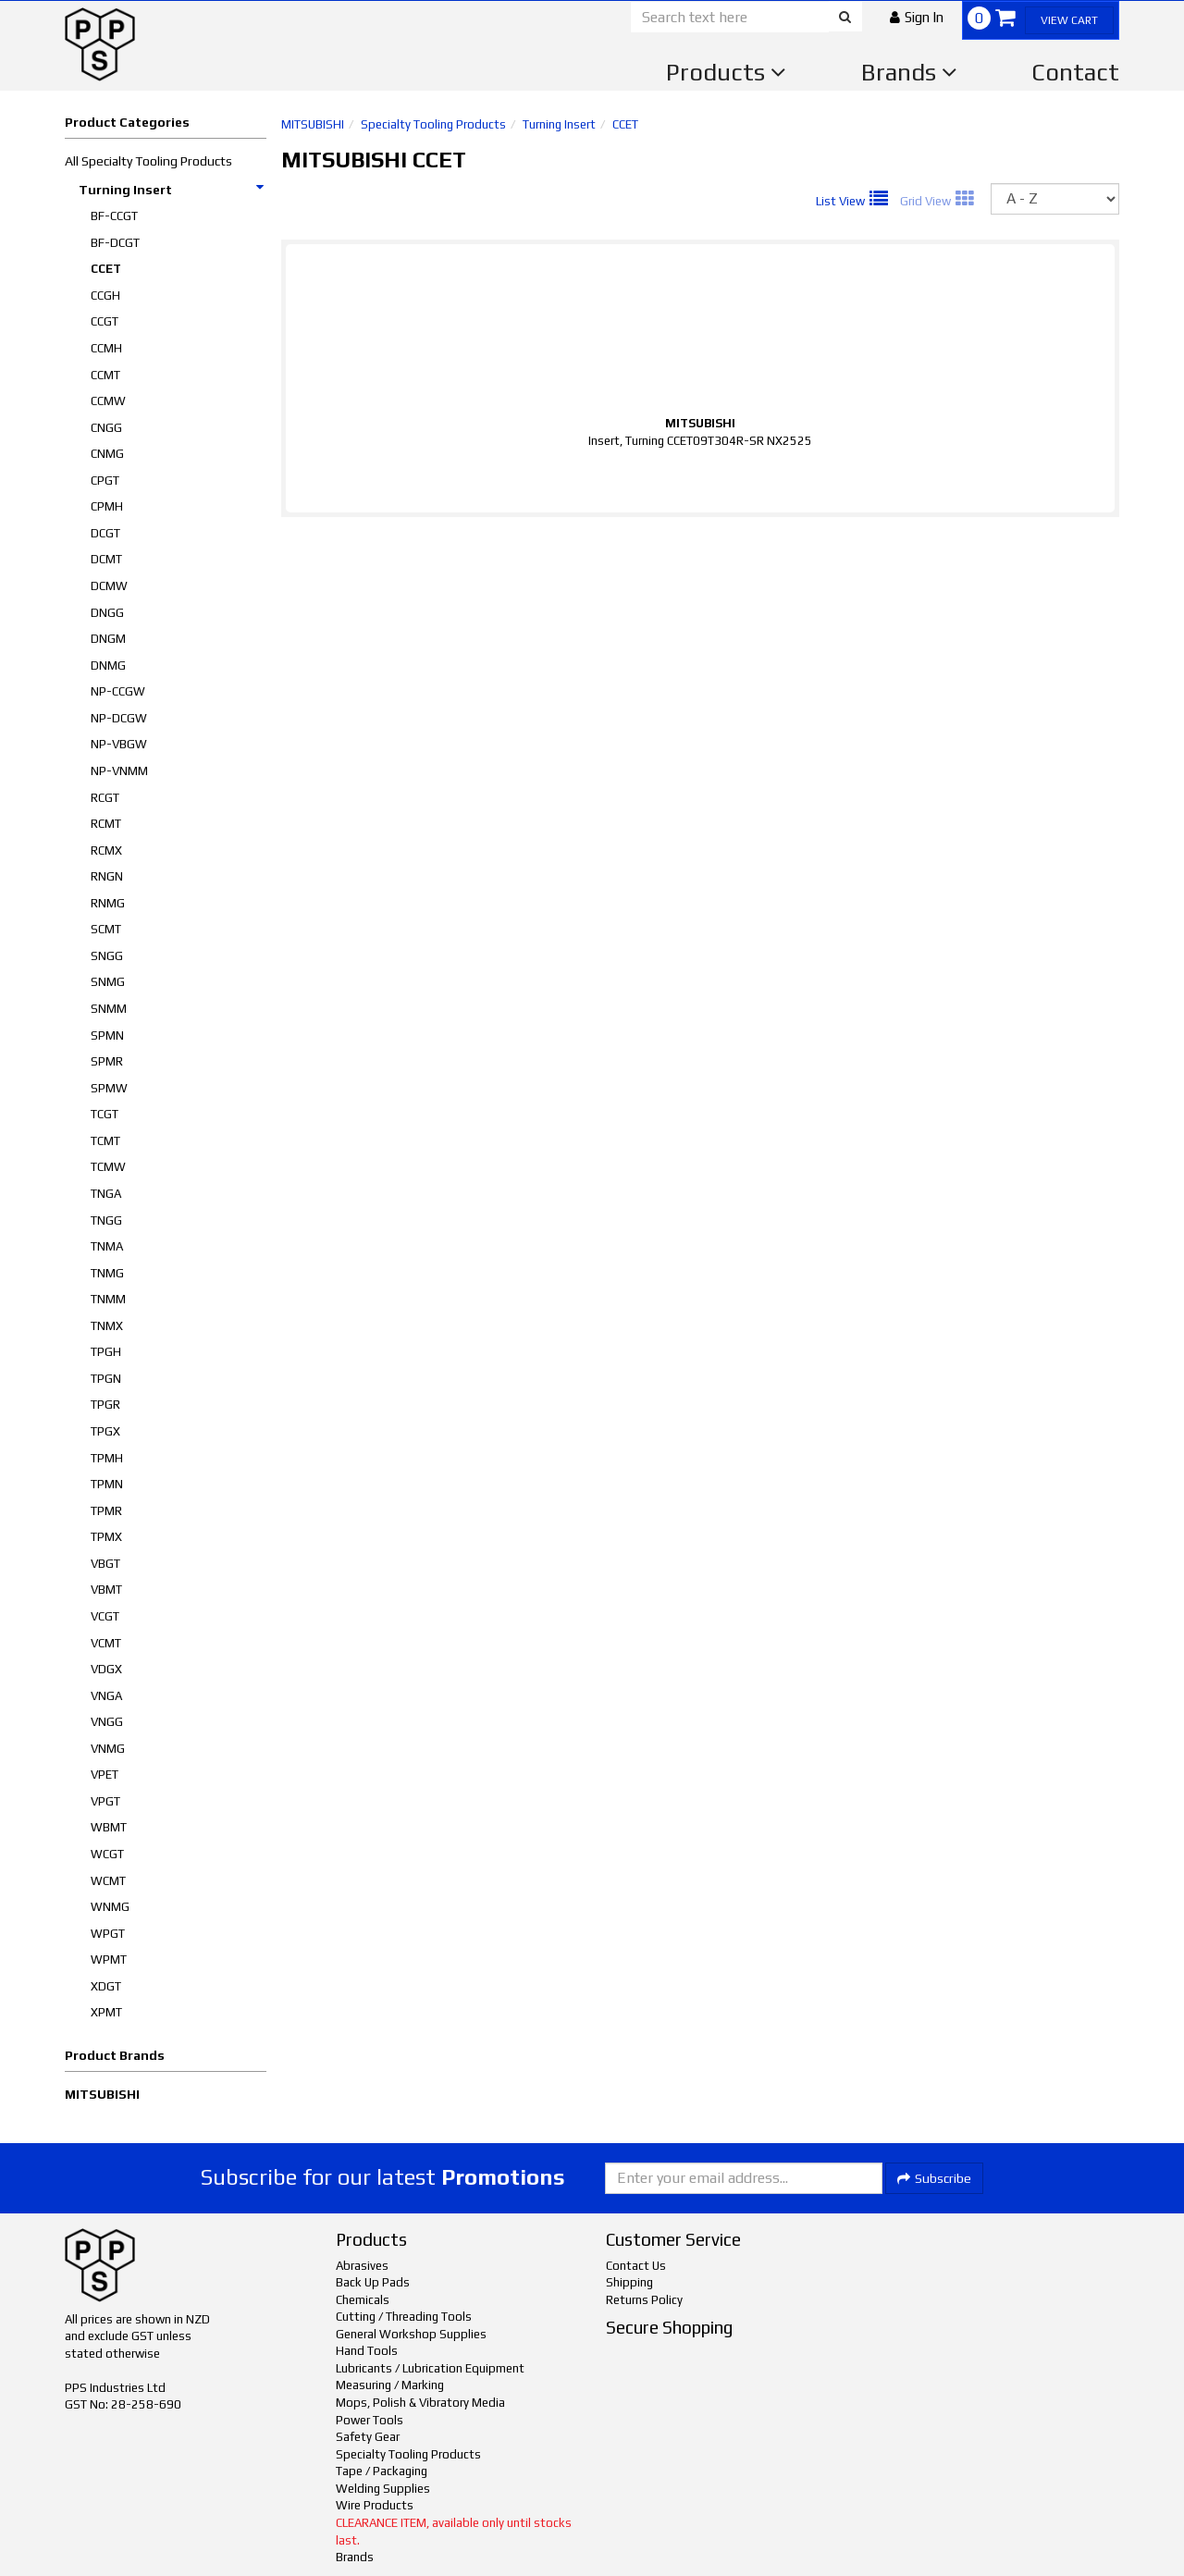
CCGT (104, 321)
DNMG (108, 665)
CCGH (105, 295)
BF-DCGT (115, 243)
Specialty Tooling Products (433, 124)
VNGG (107, 1722)
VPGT (105, 1801)
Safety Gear (368, 2437)
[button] (917, 17)
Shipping (629, 2282)
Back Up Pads (373, 2282)
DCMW (109, 586)
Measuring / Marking (390, 2385)
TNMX (107, 1326)
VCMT (106, 1643)
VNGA (106, 1696)
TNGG (106, 1220)
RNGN (107, 876)
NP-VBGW (119, 744)
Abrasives (362, 2266)
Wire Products (374, 2505)
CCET (106, 269)
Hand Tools (367, 2351)
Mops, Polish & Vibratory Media (420, 2403)
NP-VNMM (119, 771)
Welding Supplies (383, 2489)
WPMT (109, 1959)
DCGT (105, 533)
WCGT (107, 1854)
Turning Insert (172, 189)
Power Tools (369, 2420)
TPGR (105, 1404)
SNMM (109, 1009)
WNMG (110, 1907)
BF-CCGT (114, 216)
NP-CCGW (118, 691)
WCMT (108, 1881)
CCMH (106, 348)
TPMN (107, 1484)
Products (726, 72)
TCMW (108, 1167)
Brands (909, 72)
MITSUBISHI (102, 2094)
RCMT (106, 824)
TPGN (106, 1379)
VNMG (108, 1749)
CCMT (105, 375)
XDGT (106, 1986)
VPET (104, 1774)
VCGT (105, 1616)
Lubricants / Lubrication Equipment (430, 2368)
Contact (1075, 72)
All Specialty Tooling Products (148, 161)
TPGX (105, 1431)
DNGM (108, 639)
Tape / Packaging (381, 2471)
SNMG (108, 982)
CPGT (105, 480)
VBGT (105, 1564)
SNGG (107, 956)
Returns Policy (644, 2300)
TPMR (106, 1511)
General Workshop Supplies (411, 2334)
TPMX (106, 1537)
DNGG (107, 613)
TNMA (107, 1246)
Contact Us (636, 2266)
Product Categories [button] (127, 122)
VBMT (106, 1589)
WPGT (108, 1934)
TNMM (108, 1299)
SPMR (107, 1061)
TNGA (106, 1194)
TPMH (107, 1458)
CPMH (107, 506)
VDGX (106, 1669)
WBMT (109, 1827)
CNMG (107, 454)
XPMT (106, 2012)
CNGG (106, 428)
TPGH (106, 1352)
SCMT (106, 929)
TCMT (105, 1141)
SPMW (109, 1088)
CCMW (108, 401)
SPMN (107, 1035)
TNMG (107, 1273)
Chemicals (362, 2300)
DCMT (106, 559)
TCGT (104, 1114)
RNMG (108, 903)
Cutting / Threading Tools (404, 2316)
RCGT (105, 798)
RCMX (106, 850)
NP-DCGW (119, 718)
